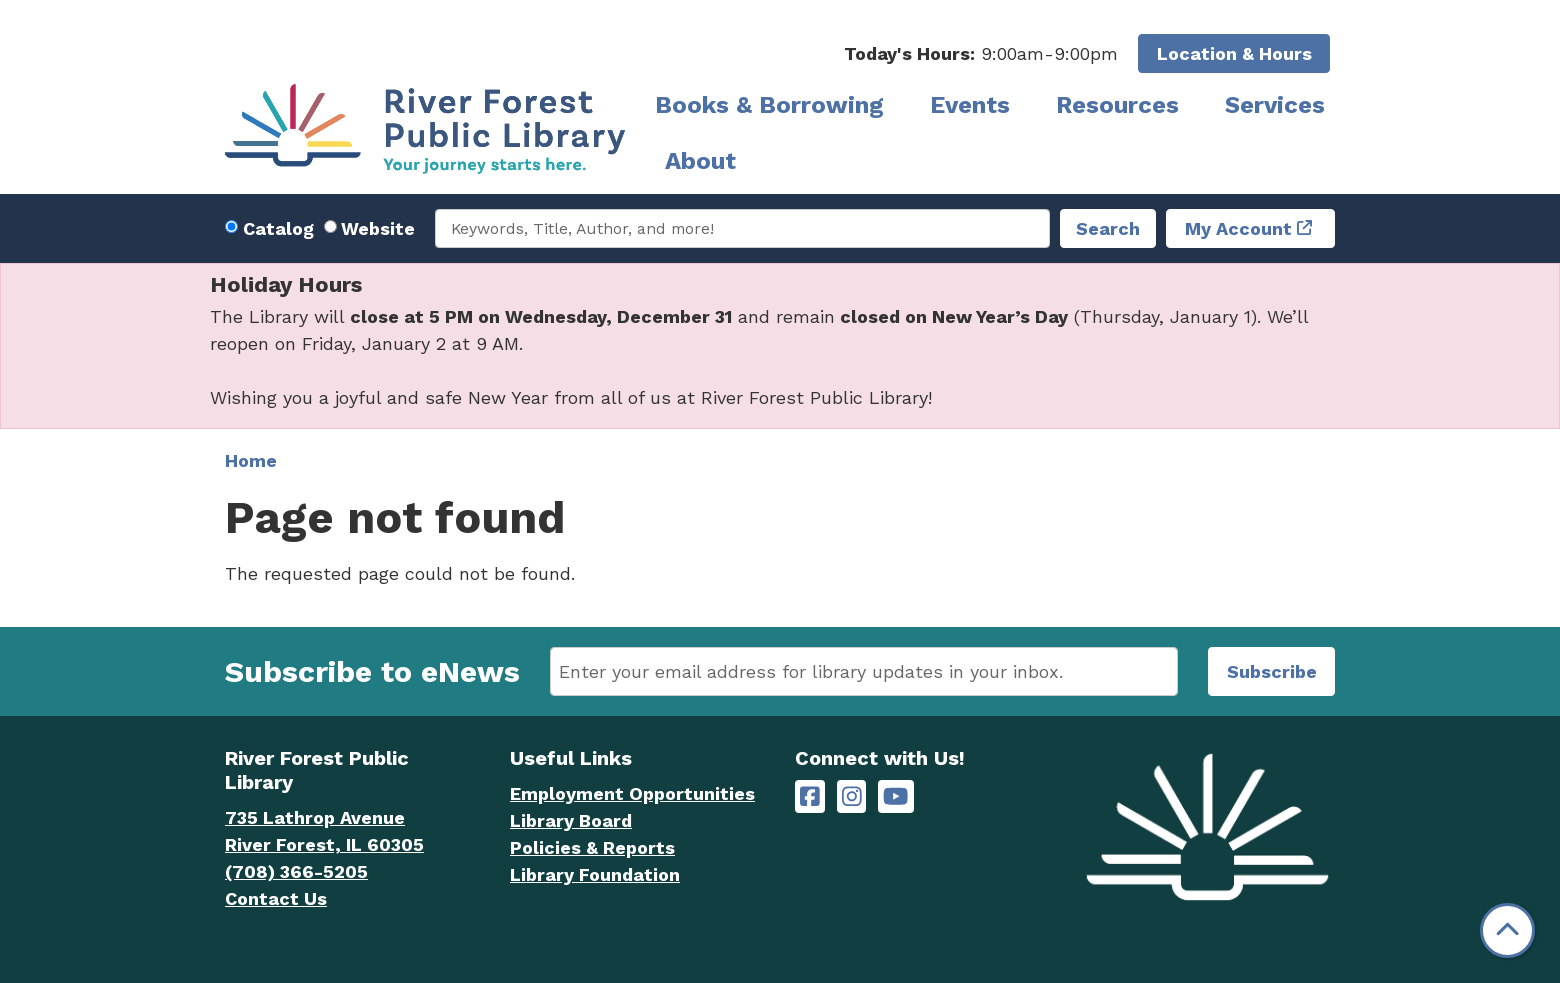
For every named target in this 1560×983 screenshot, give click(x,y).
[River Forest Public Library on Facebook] (810, 796)
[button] (981, 53)
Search (1108, 228)
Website (378, 228)
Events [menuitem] (970, 105)
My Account (1238, 228)
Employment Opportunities (632, 793)
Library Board (571, 820)
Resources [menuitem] (1117, 105)
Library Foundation (595, 874)
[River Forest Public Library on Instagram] (852, 796)
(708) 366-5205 (296, 871)
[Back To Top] (1507, 930)
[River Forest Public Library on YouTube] (895, 796)
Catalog (278, 228)
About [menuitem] (700, 161)
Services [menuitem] (1275, 105)
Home (251, 460)
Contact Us (276, 898)
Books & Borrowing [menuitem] (769, 105)
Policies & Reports (592, 847)
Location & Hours (1234, 53)
